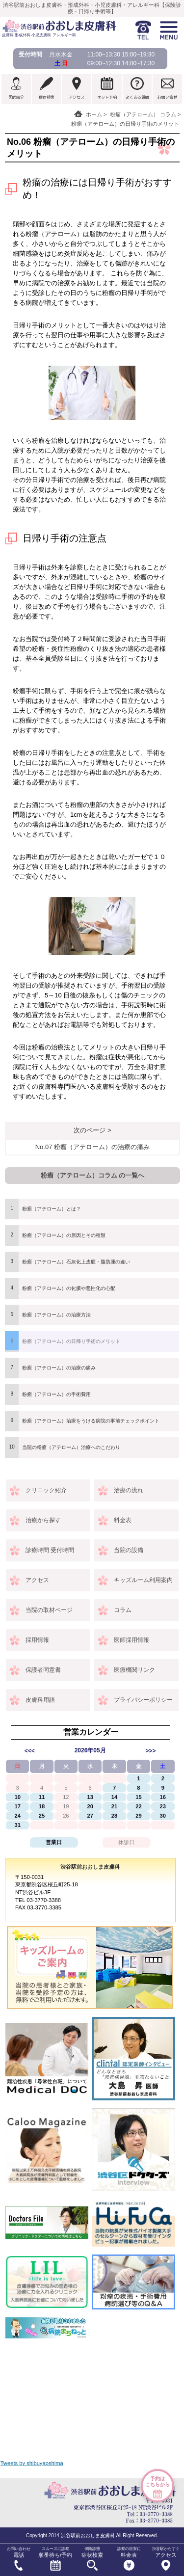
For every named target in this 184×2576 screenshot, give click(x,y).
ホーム (94, 114)
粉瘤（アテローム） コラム (143, 114)
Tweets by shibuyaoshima (31, 2463)
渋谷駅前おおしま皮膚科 (90, 1867)
